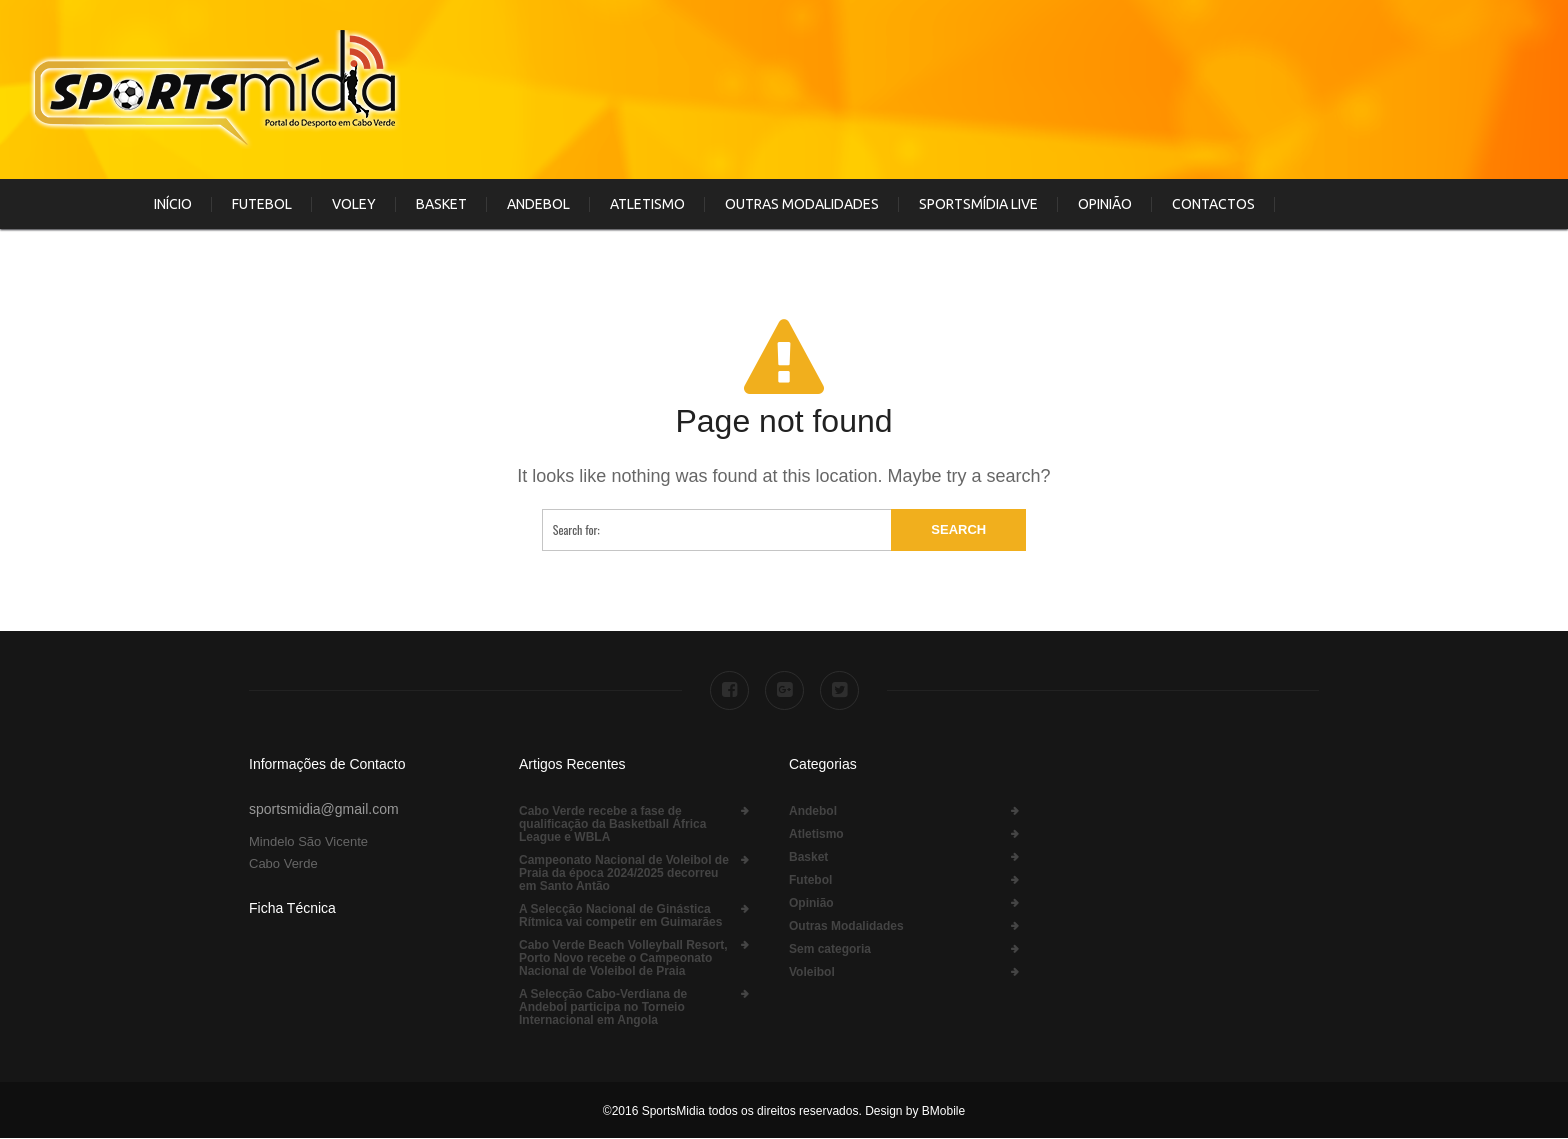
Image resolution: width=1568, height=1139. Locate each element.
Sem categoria (830, 949)
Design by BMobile (913, 1111)
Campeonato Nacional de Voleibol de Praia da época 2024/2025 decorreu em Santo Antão (624, 873)
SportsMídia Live (978, 204)
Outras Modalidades (802, 204)
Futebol (262, 204)
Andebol (538, 204)
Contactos (1213, 204)
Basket (441, 204)
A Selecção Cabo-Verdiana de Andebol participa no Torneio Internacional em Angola (603, 1007)
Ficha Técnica (292, 908)
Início (173, 204)
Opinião (1105, 204)
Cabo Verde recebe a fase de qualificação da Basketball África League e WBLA (612, 824)
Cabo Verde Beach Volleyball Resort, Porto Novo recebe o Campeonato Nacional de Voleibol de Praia (623, 958)
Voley (354, 204)
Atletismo (647, 204)
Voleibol (812, 972)
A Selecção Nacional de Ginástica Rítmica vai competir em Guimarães (620, 916)
